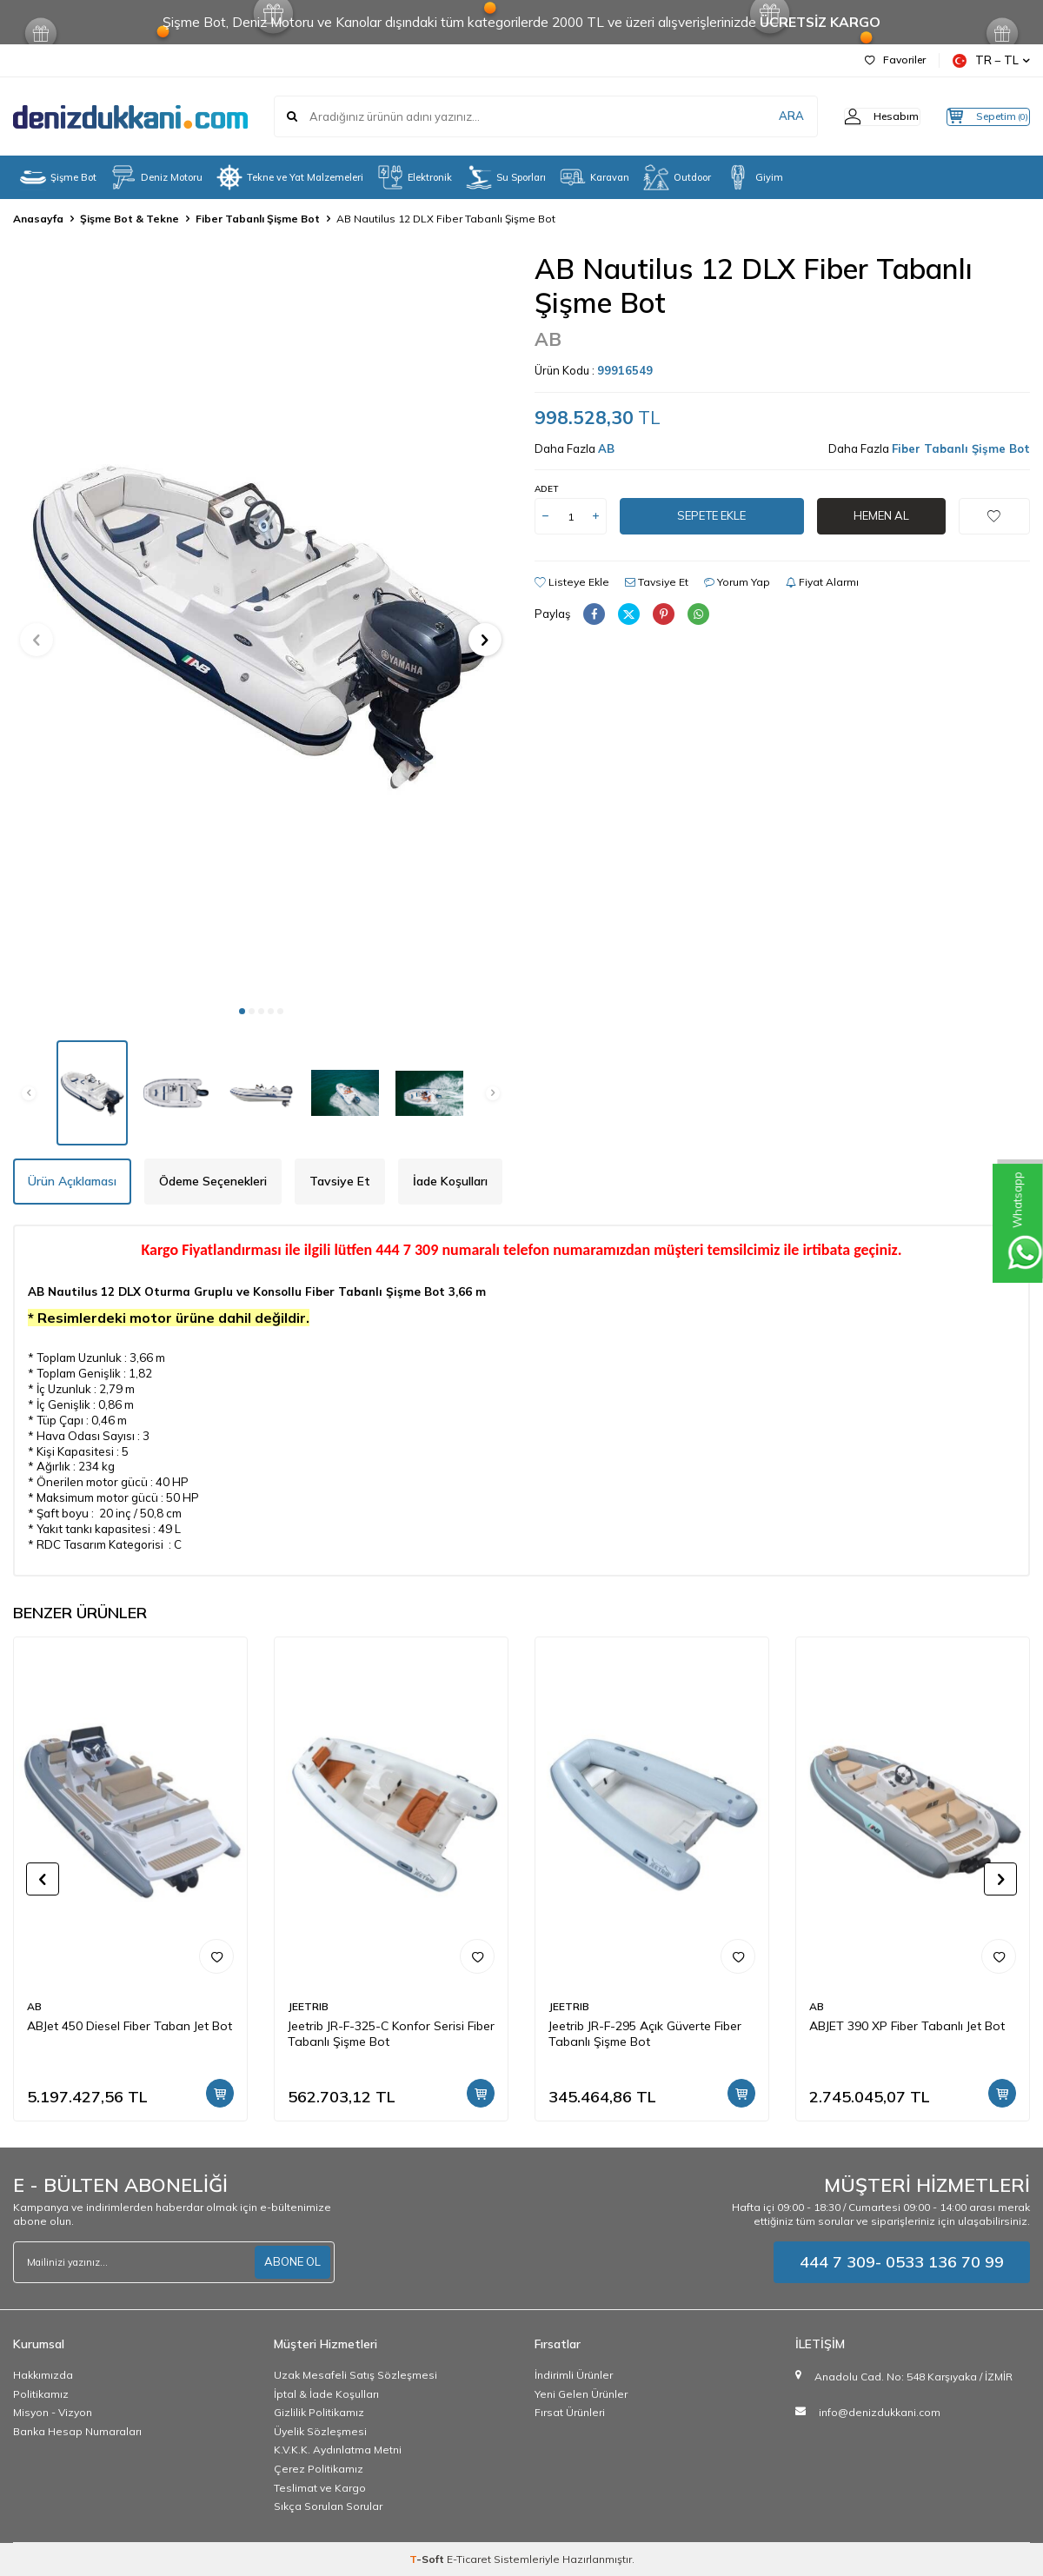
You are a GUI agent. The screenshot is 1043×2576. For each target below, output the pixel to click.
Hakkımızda (43, 2374)
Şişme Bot (58, 177)
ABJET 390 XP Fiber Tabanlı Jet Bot (907, 2026)
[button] (242, 1011)
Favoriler (895, 59)
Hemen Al (881, 516)
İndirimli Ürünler (574, 2374)
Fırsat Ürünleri (570, 2412)
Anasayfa (38, 218)
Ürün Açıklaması (72, 1181)
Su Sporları (506, 177)
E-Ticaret (469, 2559)
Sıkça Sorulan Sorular (328, 2506)
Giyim (754, 177)
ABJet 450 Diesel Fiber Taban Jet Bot (129, 2026)
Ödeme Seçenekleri (213, 1181)
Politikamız (41, 2393)
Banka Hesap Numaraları (77, 2431)
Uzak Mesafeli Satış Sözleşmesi (355, 2374)
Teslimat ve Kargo (320, 2487)
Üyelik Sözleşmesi (320, 2431)
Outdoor (677, 177)
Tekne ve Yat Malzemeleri (289, 177)
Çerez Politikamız (318, 2468)
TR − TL (991, 60)
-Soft (428, 2559)
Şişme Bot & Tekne (129, 218)
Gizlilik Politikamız (319, 2412)
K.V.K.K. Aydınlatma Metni (338, 2449)
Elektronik (414, 177)
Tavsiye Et (656, 581)
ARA (758, 116)
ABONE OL (290, 2262)
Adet (546, 489)
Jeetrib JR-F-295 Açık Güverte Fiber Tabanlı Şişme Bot (644, 2034)
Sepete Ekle (711, 516)
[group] (260, 623)
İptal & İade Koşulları (326, 2393)
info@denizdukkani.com (879, 2412)
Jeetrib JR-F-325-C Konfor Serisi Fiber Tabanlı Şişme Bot (391, 2034)
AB (548, 339)
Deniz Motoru (156, 177)
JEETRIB (308, 2006)
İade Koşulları (450, 1181)
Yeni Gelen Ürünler (581, 2393)
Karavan (594, 177)
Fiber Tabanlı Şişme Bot (258, 218)
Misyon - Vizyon (52, 2412)
